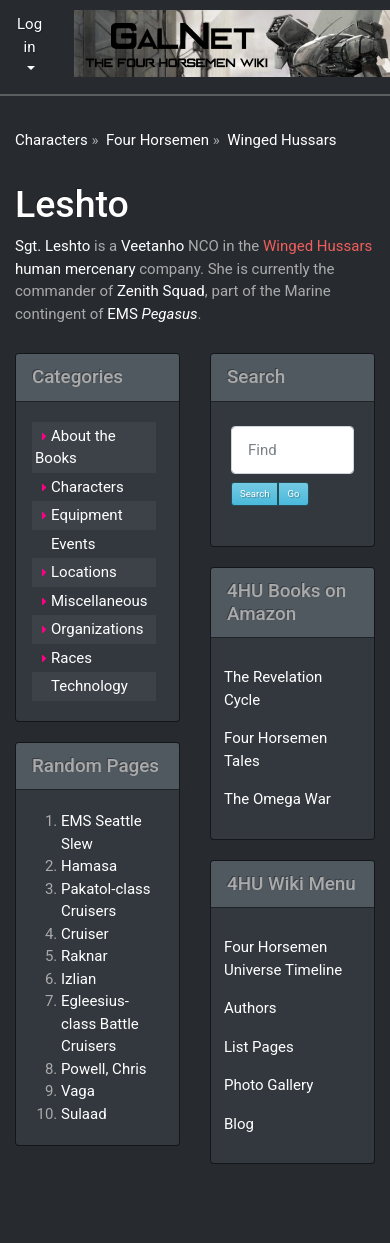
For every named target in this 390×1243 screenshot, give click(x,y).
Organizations (97, 629)
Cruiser (85, 934)
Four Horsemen (157, 140)
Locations (84, 572)
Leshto (72, 204)
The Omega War (277, 799)
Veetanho (152, 246)
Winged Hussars (281, 140)
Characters (51, 140)
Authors (250, 1008)
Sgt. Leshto (52, 246)
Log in (29, 35)
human (38, 269)
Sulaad (84, 1114)
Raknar (84, 956)
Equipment (87, 515)
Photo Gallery (268, 1085)
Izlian (78, 979)
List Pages (259, 1047)
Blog (239, 1124)
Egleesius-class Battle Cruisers (100, 1023)
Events (73, 544)
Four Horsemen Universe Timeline (283, 958)
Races (71, 658)
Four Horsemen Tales (275, 749)
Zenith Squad (161, 291)
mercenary (100, 269)
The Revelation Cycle (273, 688)
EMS (122, 314)
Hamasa (89, 866)
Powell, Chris (104, 1069)
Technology (89, 686)
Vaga (78, 1091)
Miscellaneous (99, 601)
